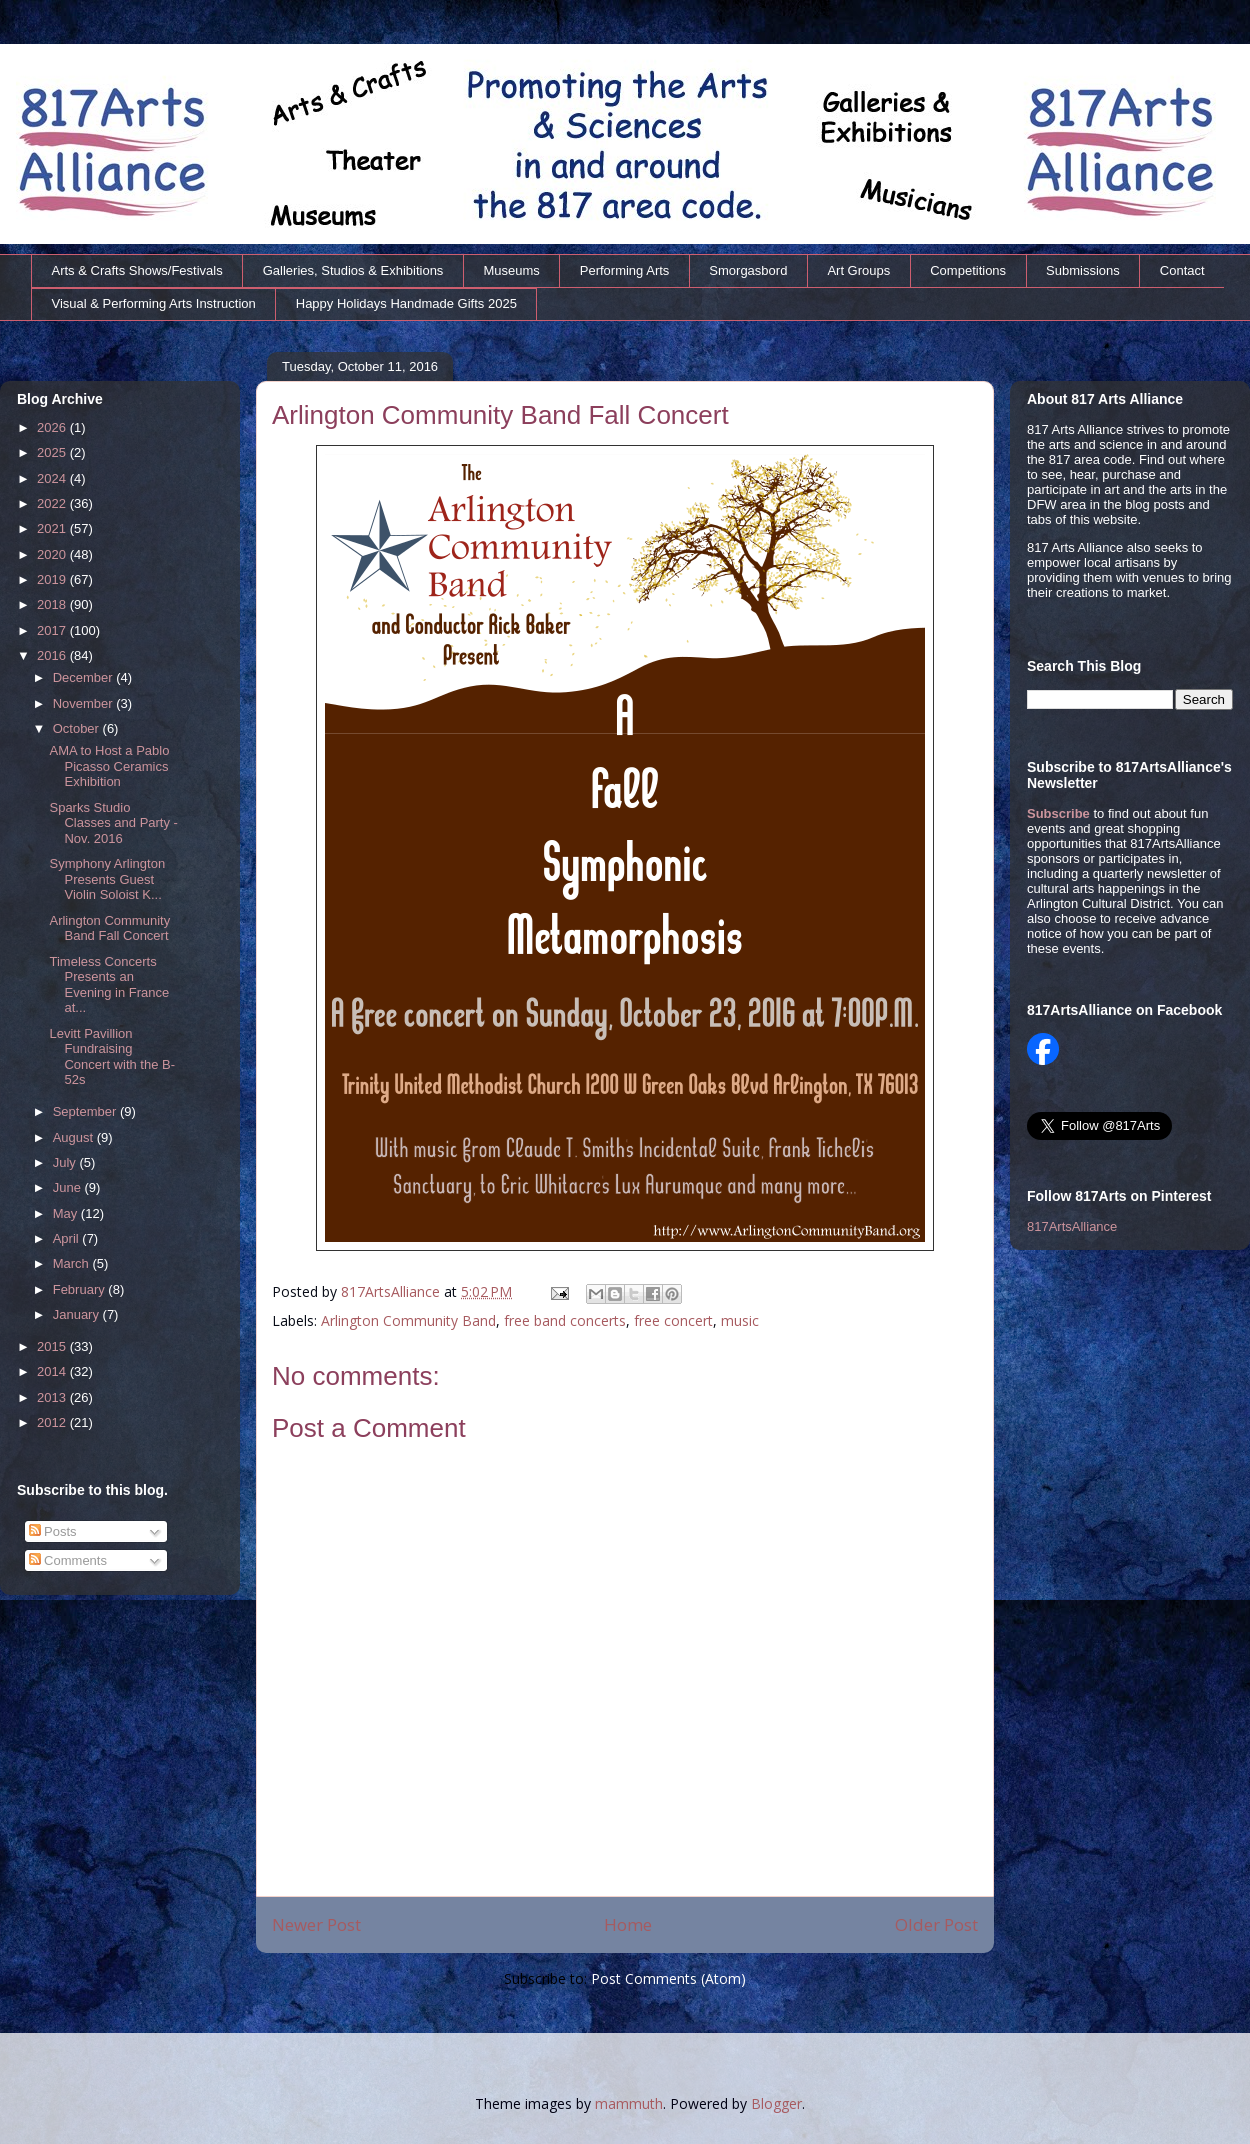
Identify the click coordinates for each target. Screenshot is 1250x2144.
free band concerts (565, 1320)
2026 (53, 427)
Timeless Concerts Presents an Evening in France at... (109, 985)
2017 (53, 630)
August (75, 1137)
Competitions (968, 270)
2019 (53, 579)
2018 (53, 604)
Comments (68, 1560)
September (86, 1111)
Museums (511, 270)
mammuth (629, 2103)
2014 (53, 1371)
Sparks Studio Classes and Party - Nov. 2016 (113, 823)
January (78, 1314)
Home (628, 1924)
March (73, 1263)
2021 (53, 528)
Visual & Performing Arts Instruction (154, 303)
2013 (53, 1397)
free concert (673, 1320)
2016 (53, 655)
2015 (53, 1346)
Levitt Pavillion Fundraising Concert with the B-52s (112, 1057)
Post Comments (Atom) (668, 1978)
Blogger (776, 2103)
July (66, 1162)
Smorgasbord (748, 270)
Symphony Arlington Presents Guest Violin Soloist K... (107, 879)
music (740, 1320)
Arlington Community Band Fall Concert (109, 928)
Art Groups (858, 270)
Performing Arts (625, 270)
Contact (1182, 270)
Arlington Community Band (408, 1320)
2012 (53, 1422)
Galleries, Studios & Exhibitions (353, 270)
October (78, 728)
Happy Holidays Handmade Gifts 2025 (406, 303)
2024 (53, 478)
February (81, 1289)
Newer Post (316, 1924)
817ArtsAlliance (392, 1291)
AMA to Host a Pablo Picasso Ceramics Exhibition (109, 766)
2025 (53, 452)
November (85, 703)
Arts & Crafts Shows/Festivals (137, 270)
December (85, 677)
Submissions (1083, 270)
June (69, 1187)
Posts (53, 1531)
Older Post (936, 1924)
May (67, 1213)
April (68, 1238)
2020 (53, 554)
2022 (53, 503)
